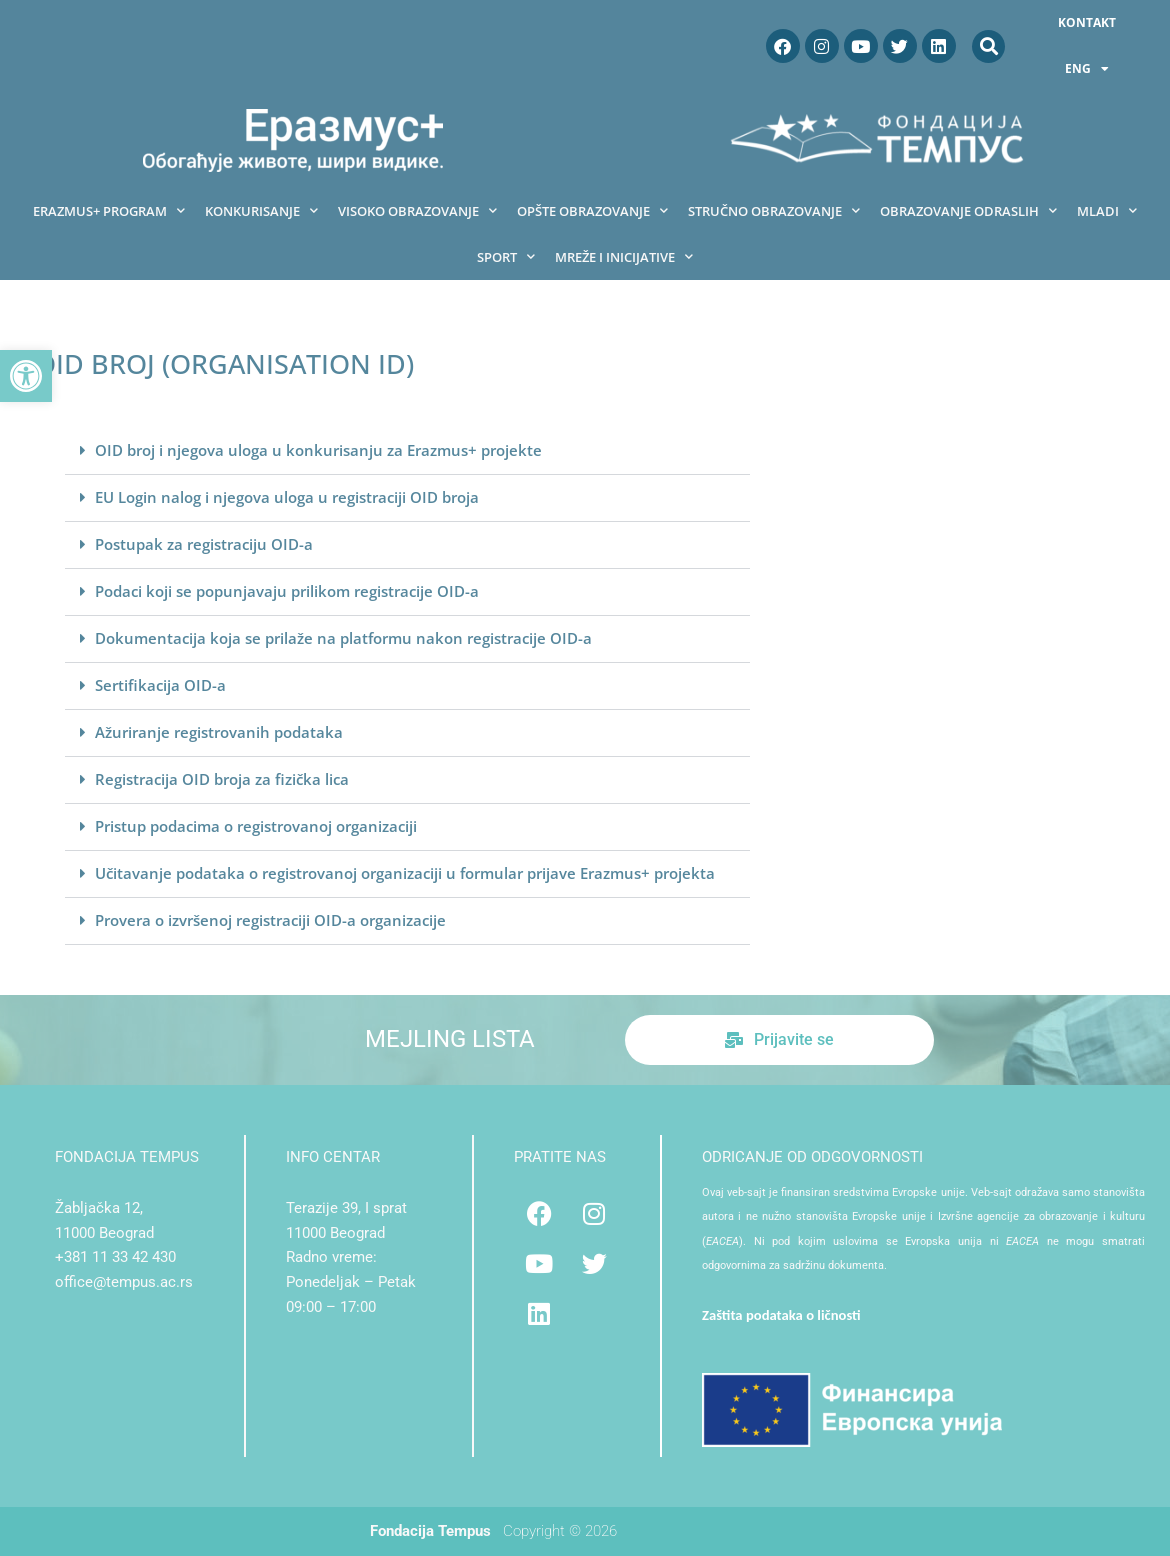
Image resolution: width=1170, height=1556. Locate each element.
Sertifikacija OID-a (160, 685)
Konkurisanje (261, 210)
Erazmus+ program (109, 210)
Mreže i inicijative (624, 256)
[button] (26, 376)
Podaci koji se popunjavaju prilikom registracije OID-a (287, 591)
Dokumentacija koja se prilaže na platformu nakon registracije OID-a (343, 638)
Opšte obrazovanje (592, 210)
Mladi (1107, 210)
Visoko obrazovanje (417, 210)
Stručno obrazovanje (774, 210)
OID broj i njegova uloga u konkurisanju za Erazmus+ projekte (318, 450)
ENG (1087, 69)
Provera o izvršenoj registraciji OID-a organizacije (270, 920)
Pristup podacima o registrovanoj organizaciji (256, 826)
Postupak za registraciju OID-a (204, 544)
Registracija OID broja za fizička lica (222, 779)
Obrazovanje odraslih (968, 210)
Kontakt (1087, 22)
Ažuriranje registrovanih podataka (219, 732)
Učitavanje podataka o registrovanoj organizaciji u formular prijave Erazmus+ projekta (405, 873)
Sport (506, 256)
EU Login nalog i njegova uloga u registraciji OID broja (287, 497)
